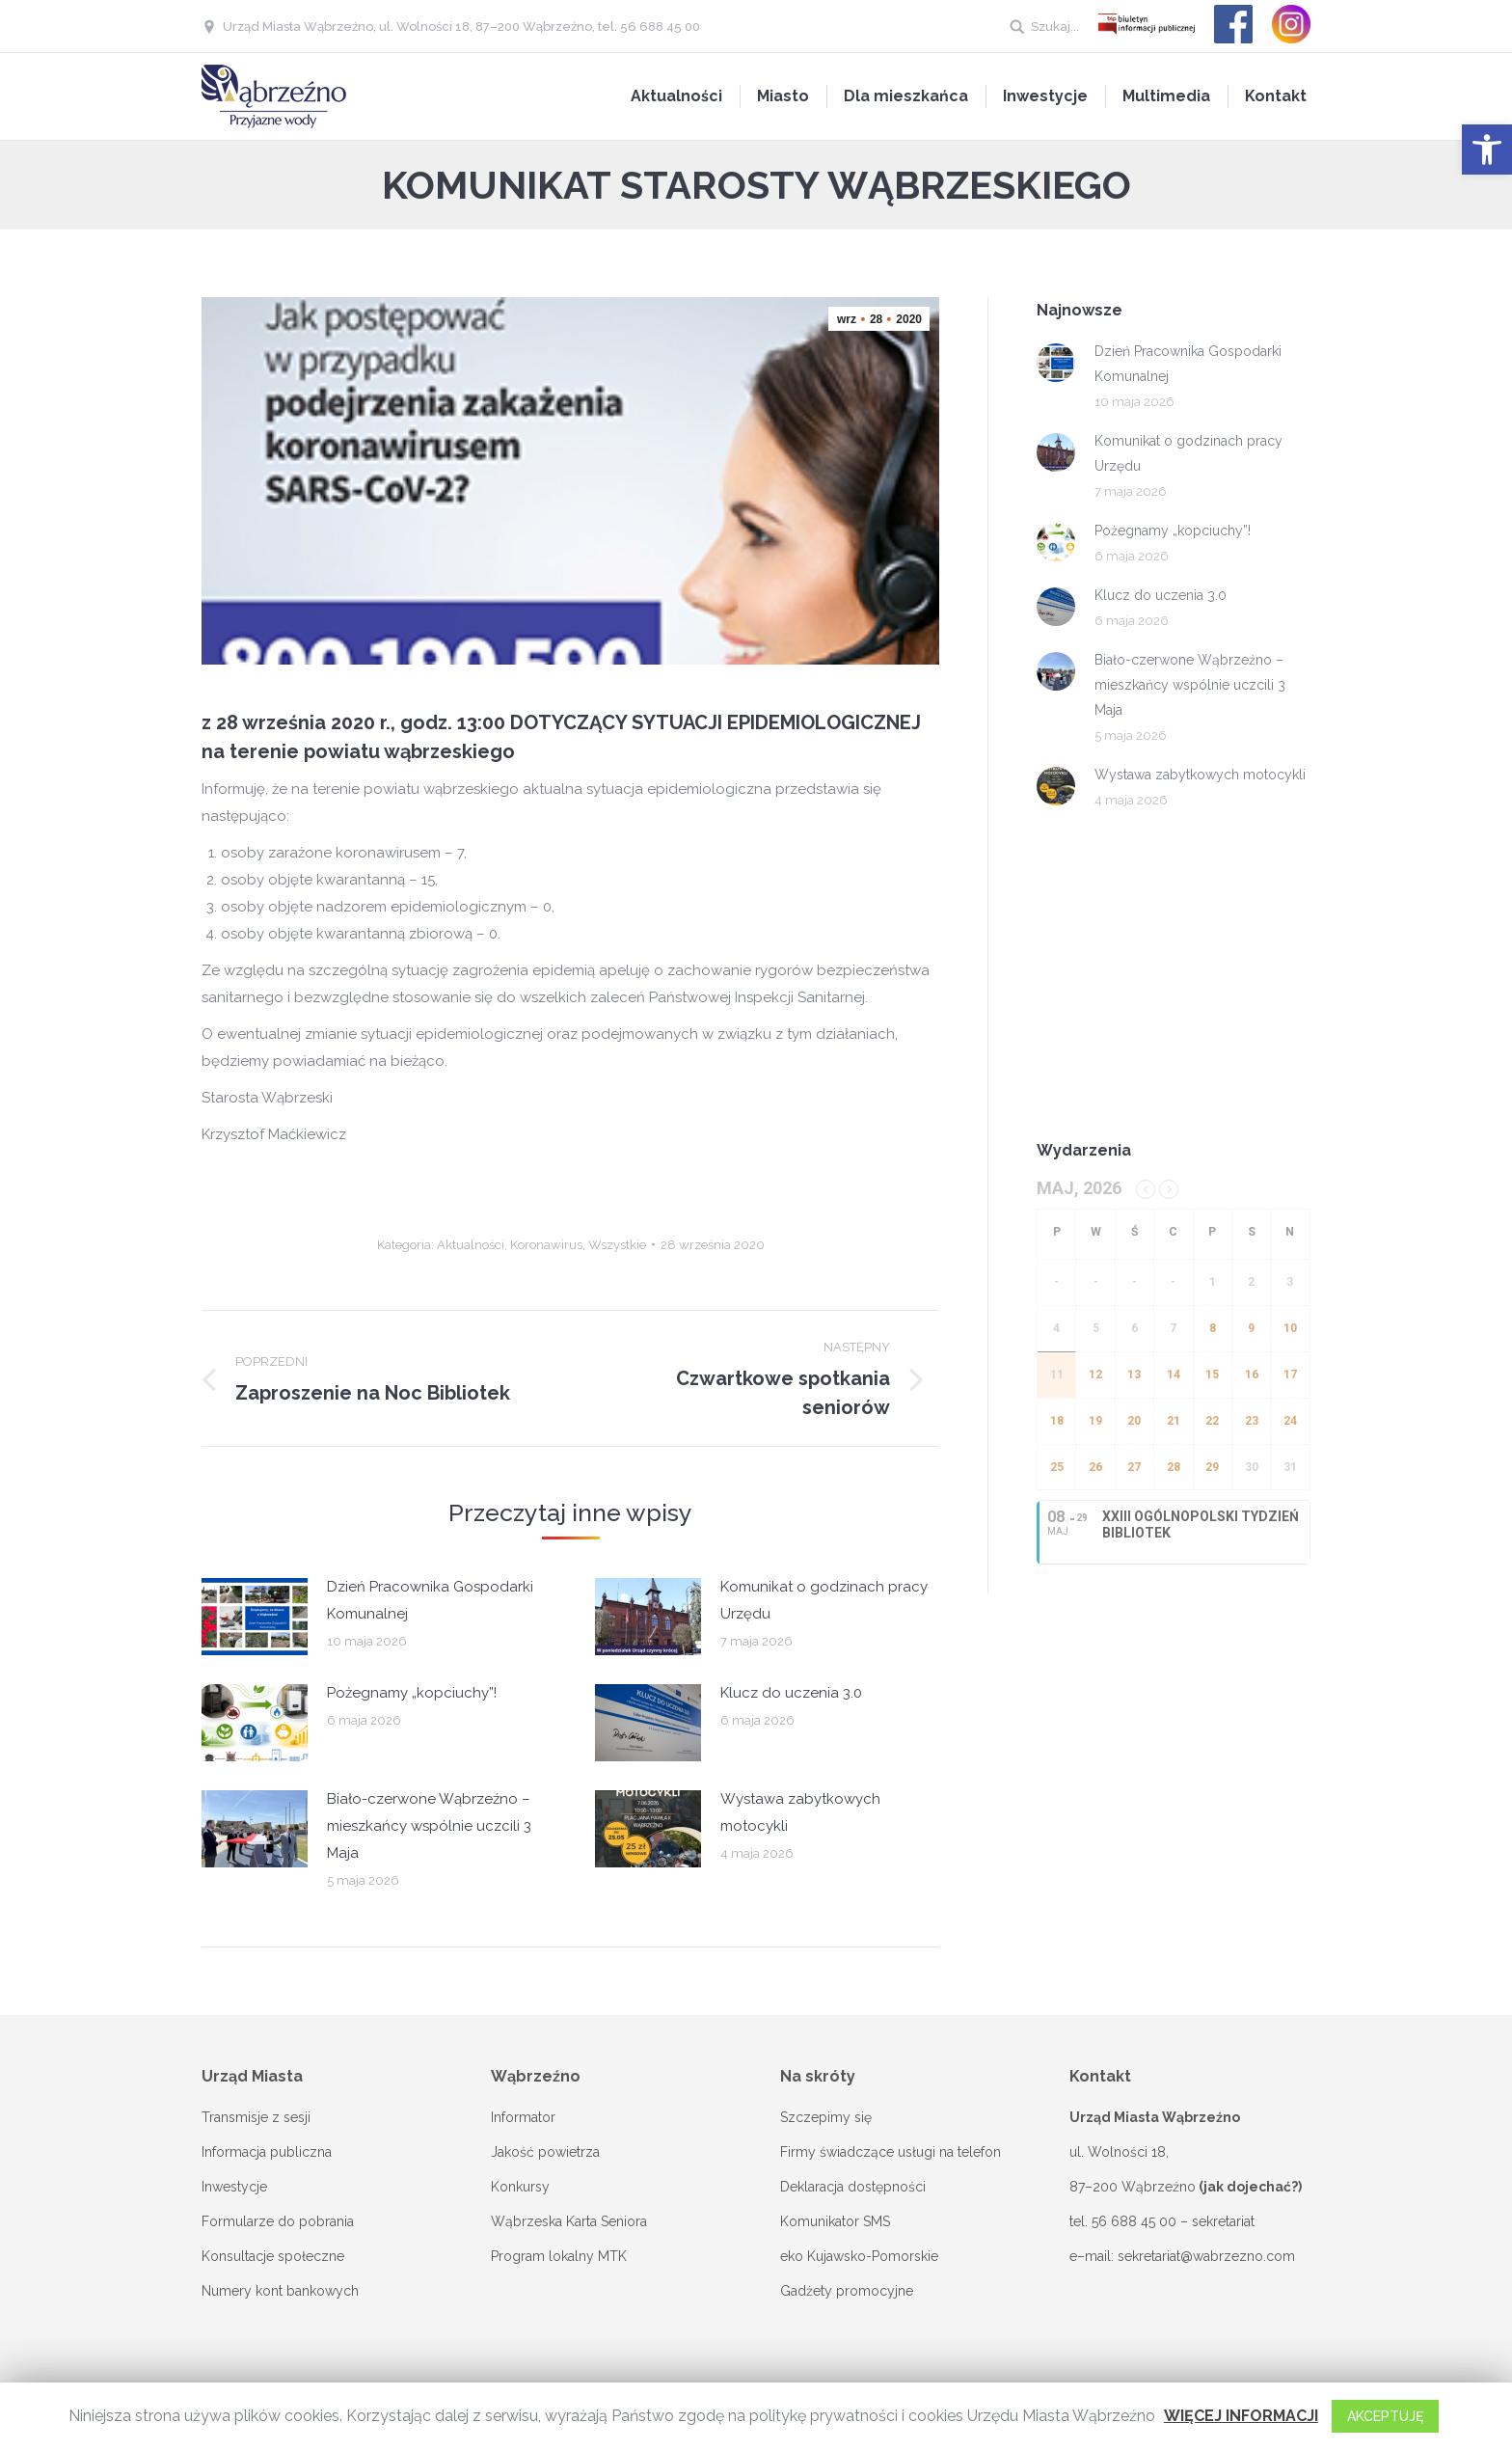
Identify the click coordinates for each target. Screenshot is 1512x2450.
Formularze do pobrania (278, 2221)
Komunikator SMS (835, 2221)
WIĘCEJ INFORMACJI (1241, 2416)
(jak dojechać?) (1250, 2186)
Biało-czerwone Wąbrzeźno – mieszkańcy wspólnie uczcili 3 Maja (429, 1826)
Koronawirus (546, 1245)
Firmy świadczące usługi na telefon (890, 2152)
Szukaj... (1055, 26)
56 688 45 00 (1134, 2221)
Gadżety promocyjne (846, 2291)
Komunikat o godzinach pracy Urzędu (824, 1600)
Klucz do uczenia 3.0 (791, 1692)
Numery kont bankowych (280, 2291)
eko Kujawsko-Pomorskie (859, 2256)
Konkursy (520, 2186)
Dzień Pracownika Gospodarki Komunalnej (430, 1600)
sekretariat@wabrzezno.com (1206, 2256)
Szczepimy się (826, 2117)
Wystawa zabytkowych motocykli (800, 1812)
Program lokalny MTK (559, 2256)
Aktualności (470, 1245)
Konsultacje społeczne (273, 2256)
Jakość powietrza (545, 2152)
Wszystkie (617, 1245)
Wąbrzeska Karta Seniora (569, 2221)
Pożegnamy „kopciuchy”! (412, 1692)
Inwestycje (234, 2186)
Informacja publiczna (267, 2152)
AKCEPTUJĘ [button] (1385, 2416)
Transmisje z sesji (256, 2117)
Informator (523, 2117)
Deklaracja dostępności (853, 2186)
